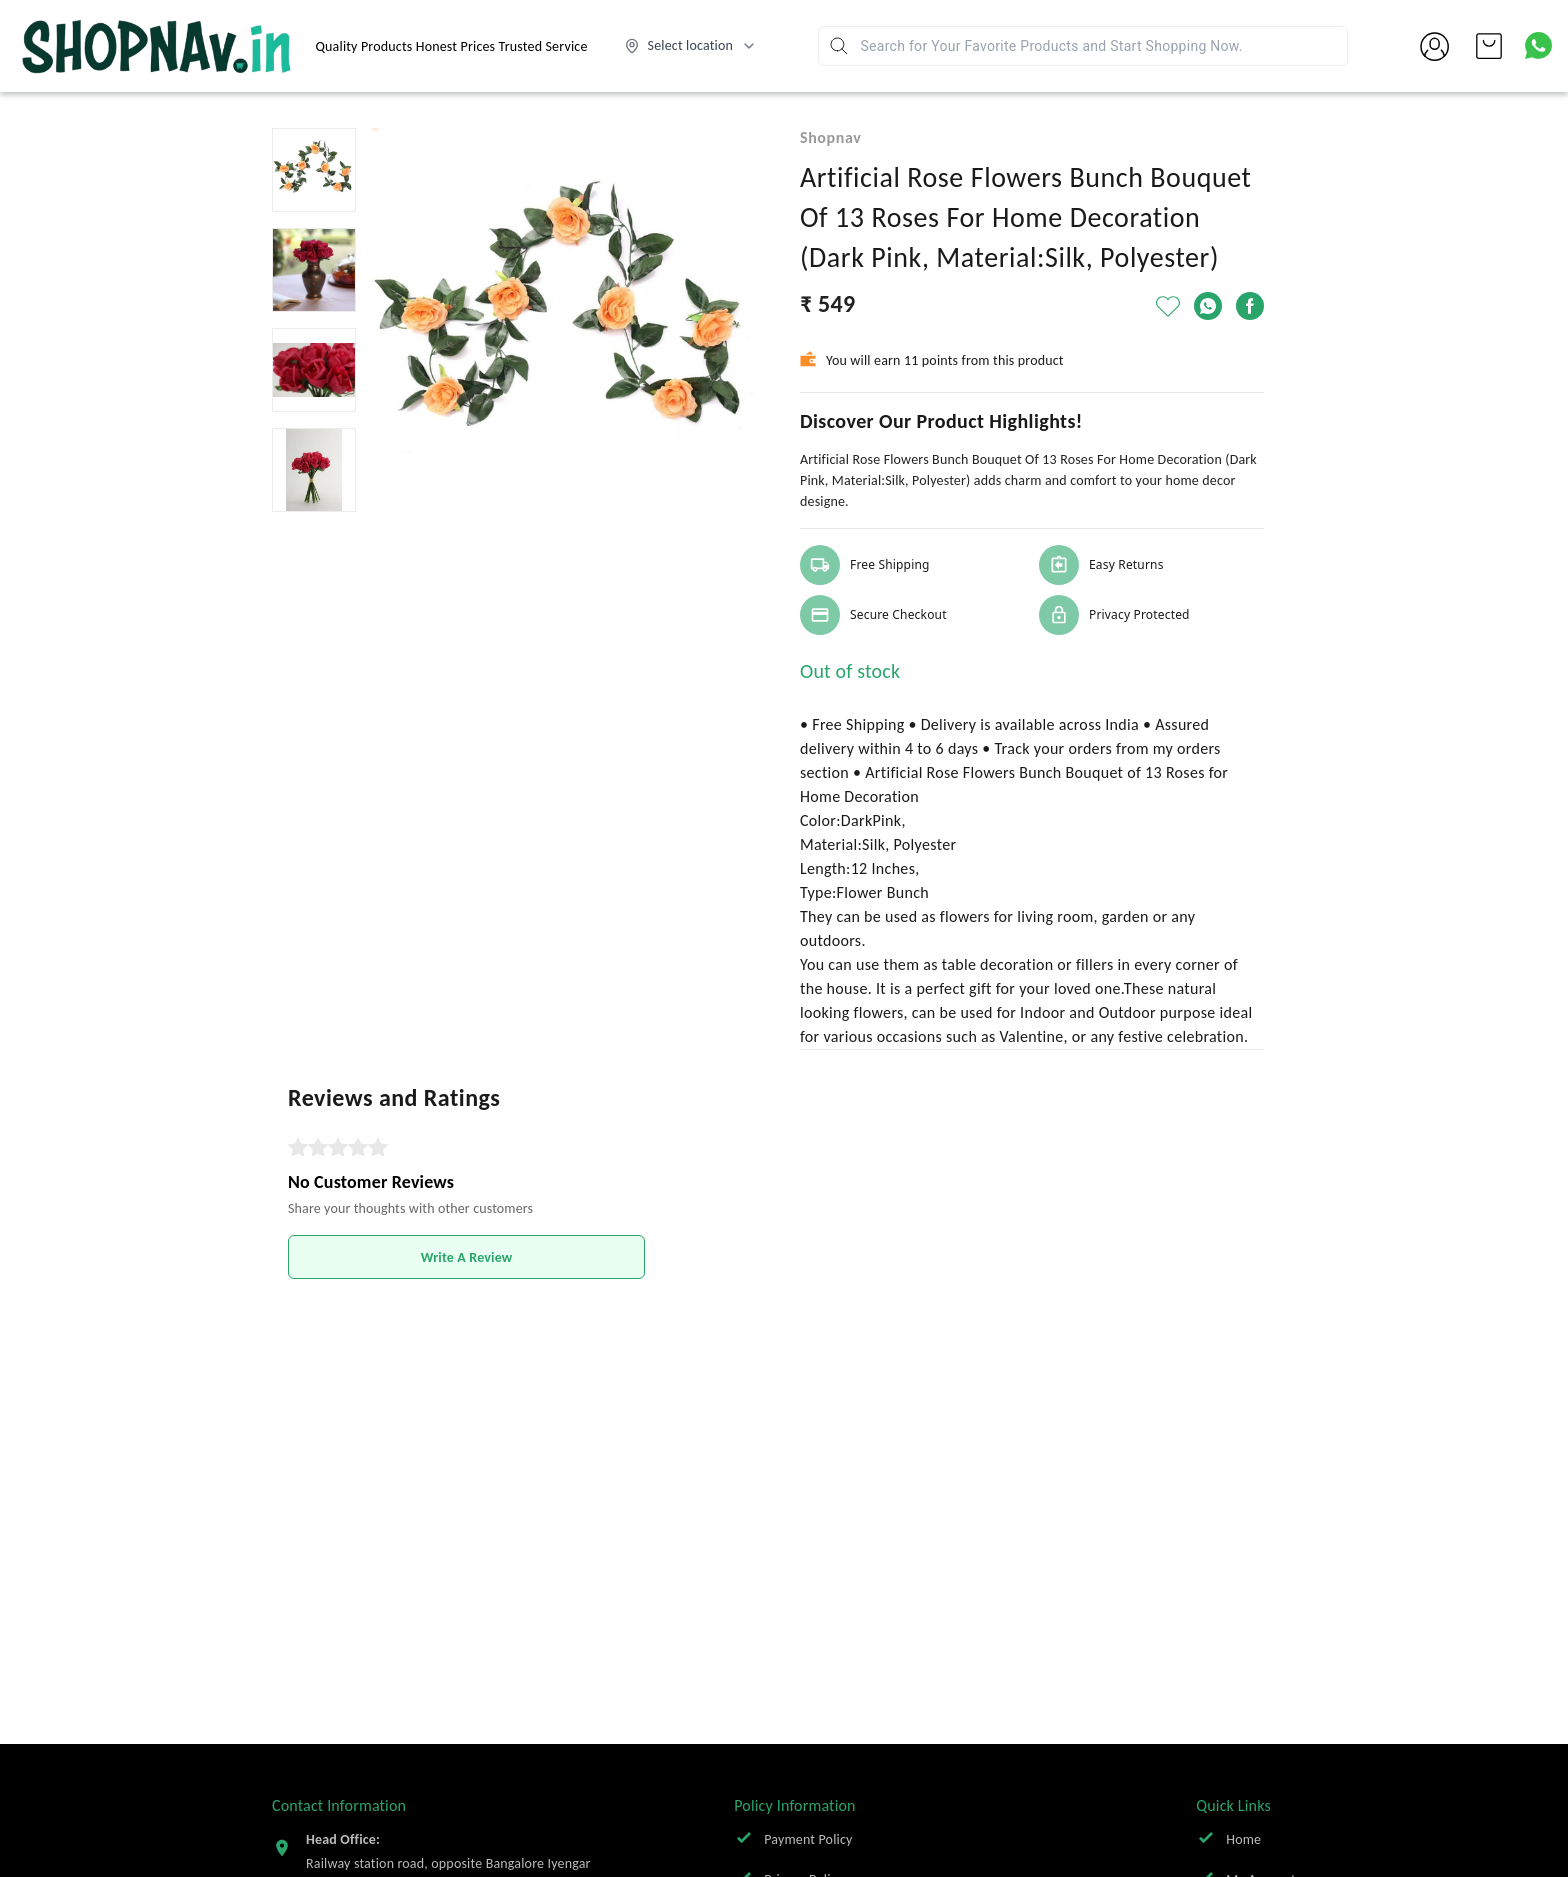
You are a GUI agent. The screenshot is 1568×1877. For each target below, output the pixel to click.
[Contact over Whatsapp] (1538, 45)
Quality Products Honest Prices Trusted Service (452, 46)
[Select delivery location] (691, 46)
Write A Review (467, 1257)
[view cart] (1489, 46)
